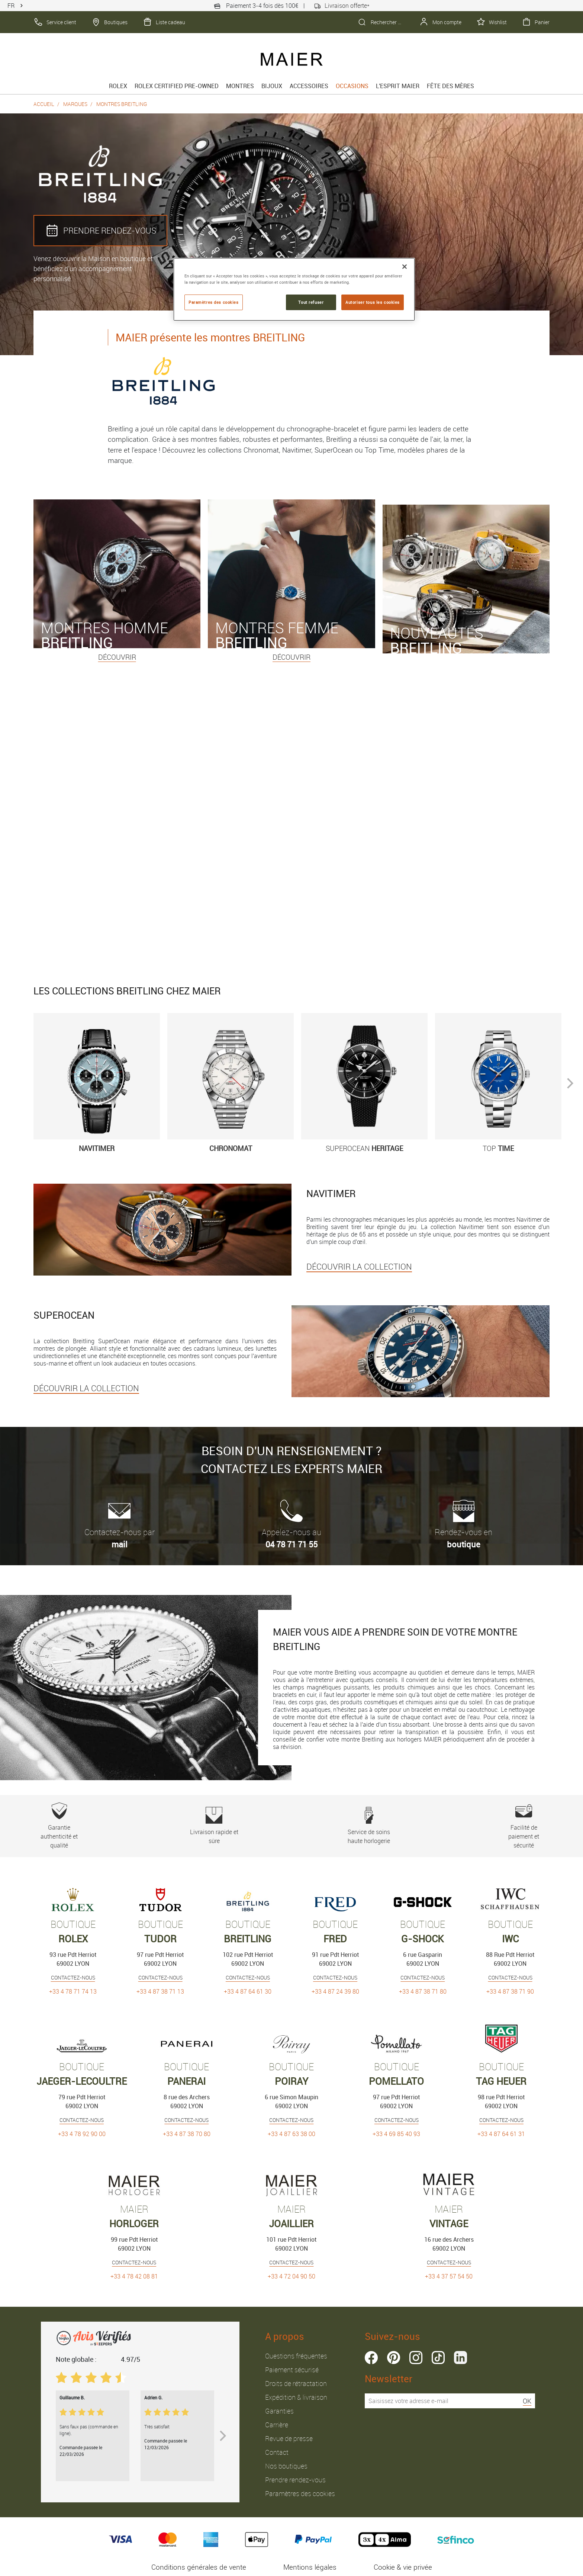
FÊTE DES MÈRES (450, 86)
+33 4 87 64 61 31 (501, 2134)
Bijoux (271, 86)
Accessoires (309, 86)
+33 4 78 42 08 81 (134, 2276)
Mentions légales (309, 2567)
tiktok (438, 2357)
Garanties (279, 2410)
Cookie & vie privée (403, 2567)
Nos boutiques (286, 2465)
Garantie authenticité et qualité (59, 1825)
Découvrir (117, 657)
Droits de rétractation (296, 2383)
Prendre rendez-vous (295, 2479)
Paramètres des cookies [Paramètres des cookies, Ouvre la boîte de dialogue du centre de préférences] (214, 302)
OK (527, 2400)
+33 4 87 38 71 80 (423, 1991)
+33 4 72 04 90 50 (291, 2276)
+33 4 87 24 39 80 (335, 1991)
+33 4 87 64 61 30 (247, 1991)
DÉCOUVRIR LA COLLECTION (359, 1266)
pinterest (393, 2357)
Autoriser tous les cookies (372, 302)
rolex (118, 86)
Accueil (43, 103)
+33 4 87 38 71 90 (510, 1991)
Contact (277, 2452)
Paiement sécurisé (292, 2369)
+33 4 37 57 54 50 (449, 2276)
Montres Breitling (121, 103)
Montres (240, 86)
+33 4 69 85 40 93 (396, 2134)
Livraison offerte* (342, 5)
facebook (371, 2357)
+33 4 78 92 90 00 (82, 2134)
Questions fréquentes (296, 2355)
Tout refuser (310, 302)
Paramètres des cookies (300, 2493)
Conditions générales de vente (198, 2567)
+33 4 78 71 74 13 (73, 1991)
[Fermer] (404, 266)
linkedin (460, 2357)
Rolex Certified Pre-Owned (177, 86)
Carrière (276, 2424)
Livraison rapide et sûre (214, 1826)
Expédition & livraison (296, 2397)
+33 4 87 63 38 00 (291, 2134)
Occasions (352, 86)
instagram (415, 2357)
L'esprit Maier (397, 86)
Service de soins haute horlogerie (369, 1826)
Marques (75, 103)
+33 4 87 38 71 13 (160, 1991)
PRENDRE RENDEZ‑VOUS (100, 230)
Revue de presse (289, 2438)
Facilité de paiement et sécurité (524, 1825)
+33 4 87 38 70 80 (186, 2134)
